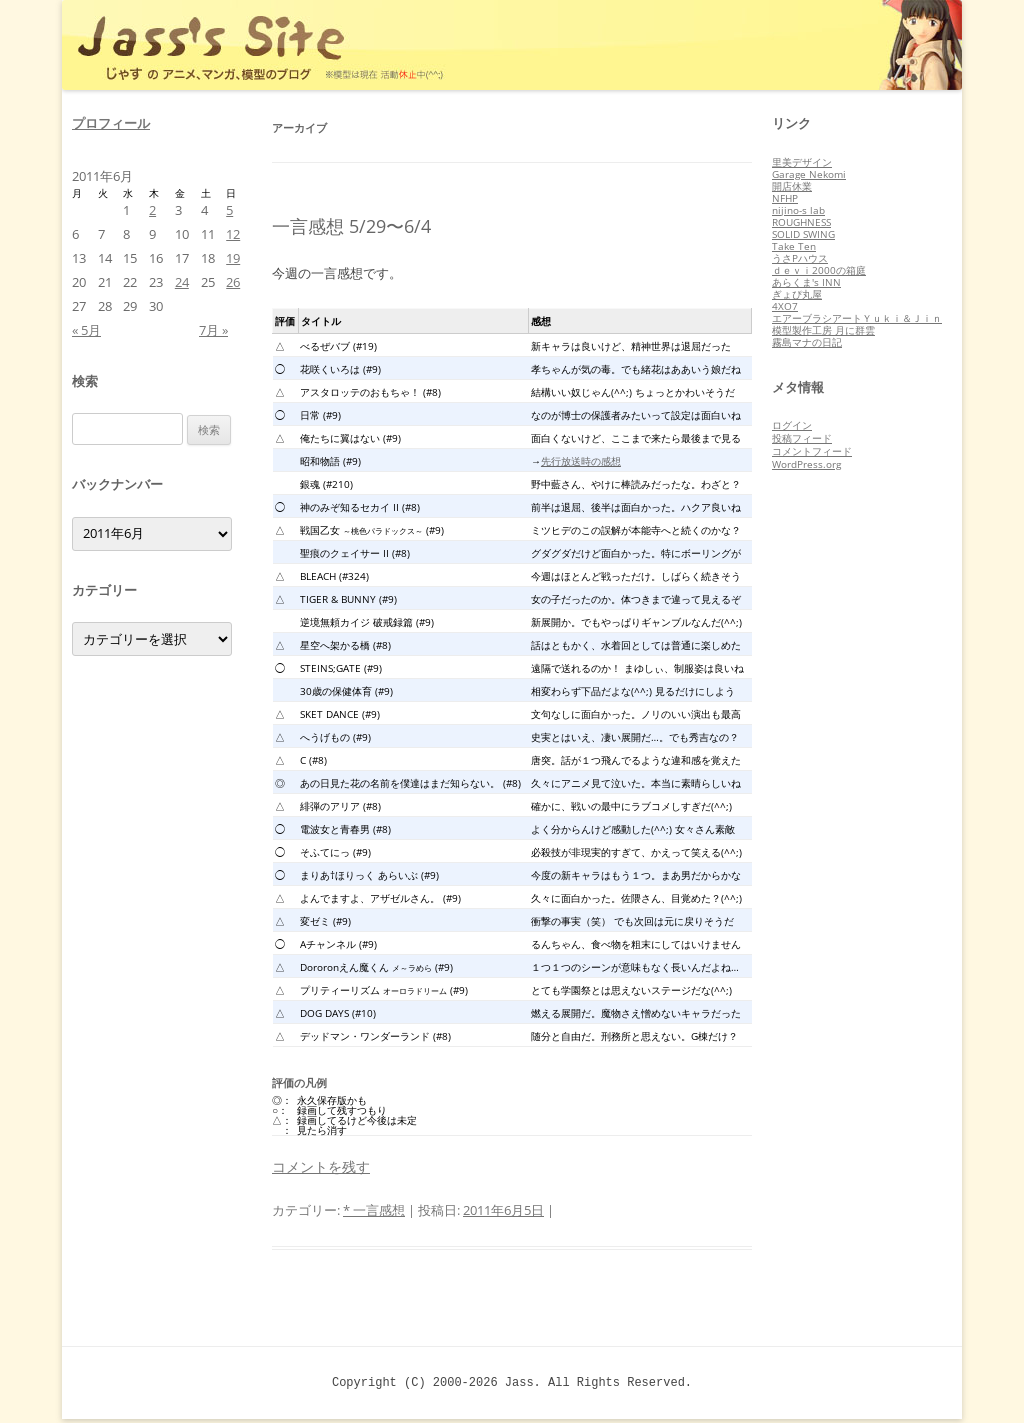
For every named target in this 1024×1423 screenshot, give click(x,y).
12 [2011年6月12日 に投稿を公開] (233, 234)
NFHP (785, 198)
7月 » (213, 330)
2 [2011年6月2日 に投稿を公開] (152, 210)
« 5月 (86, 330)
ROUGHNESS (801, 222)
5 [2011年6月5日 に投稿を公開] (229, 210)
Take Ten (794, 246)
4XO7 (785, 306)
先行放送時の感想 (581, 461)
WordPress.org (806, 464)
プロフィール (111, 123)
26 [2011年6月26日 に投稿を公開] (233, 282)
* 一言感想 (374, 1210)
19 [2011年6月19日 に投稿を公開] (233, 258)
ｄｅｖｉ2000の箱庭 (819, 270)
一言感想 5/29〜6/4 (351, 226)
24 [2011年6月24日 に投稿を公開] (182, 282)
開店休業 (792, 186)
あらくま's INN (806, 282)
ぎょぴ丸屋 (797, 294)
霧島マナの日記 (807, 342)
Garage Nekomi (809, 174)
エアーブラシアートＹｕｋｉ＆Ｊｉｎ (857, 318)
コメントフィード (812, 451)
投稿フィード (802, 438)
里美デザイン (802, 162)
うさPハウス (800, 258)
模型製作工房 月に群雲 (823, 330)
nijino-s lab (798, 210)
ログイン (792, 425)
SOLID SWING (803, 234)
